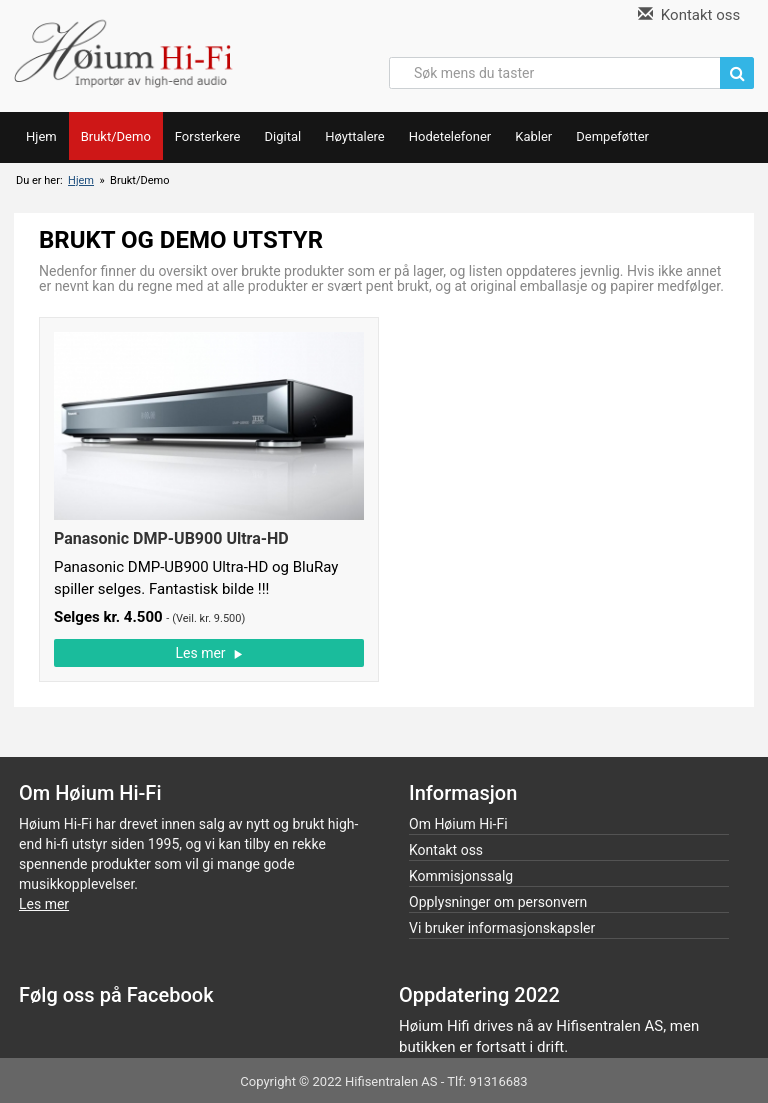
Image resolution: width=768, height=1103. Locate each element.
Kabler (533, 136)
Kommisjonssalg (461, 876)
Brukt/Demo (116, 136)
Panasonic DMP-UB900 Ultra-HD (171, 538)
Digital (282, 136)
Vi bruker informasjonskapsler (502, 928)
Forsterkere (208, 136)
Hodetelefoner (450, 136)
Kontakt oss (689, 15)
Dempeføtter (612, 136)
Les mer (208, 653)
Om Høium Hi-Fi (458, 824)
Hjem (41, 136)
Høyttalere (355, 136)
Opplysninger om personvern (498, 902)
